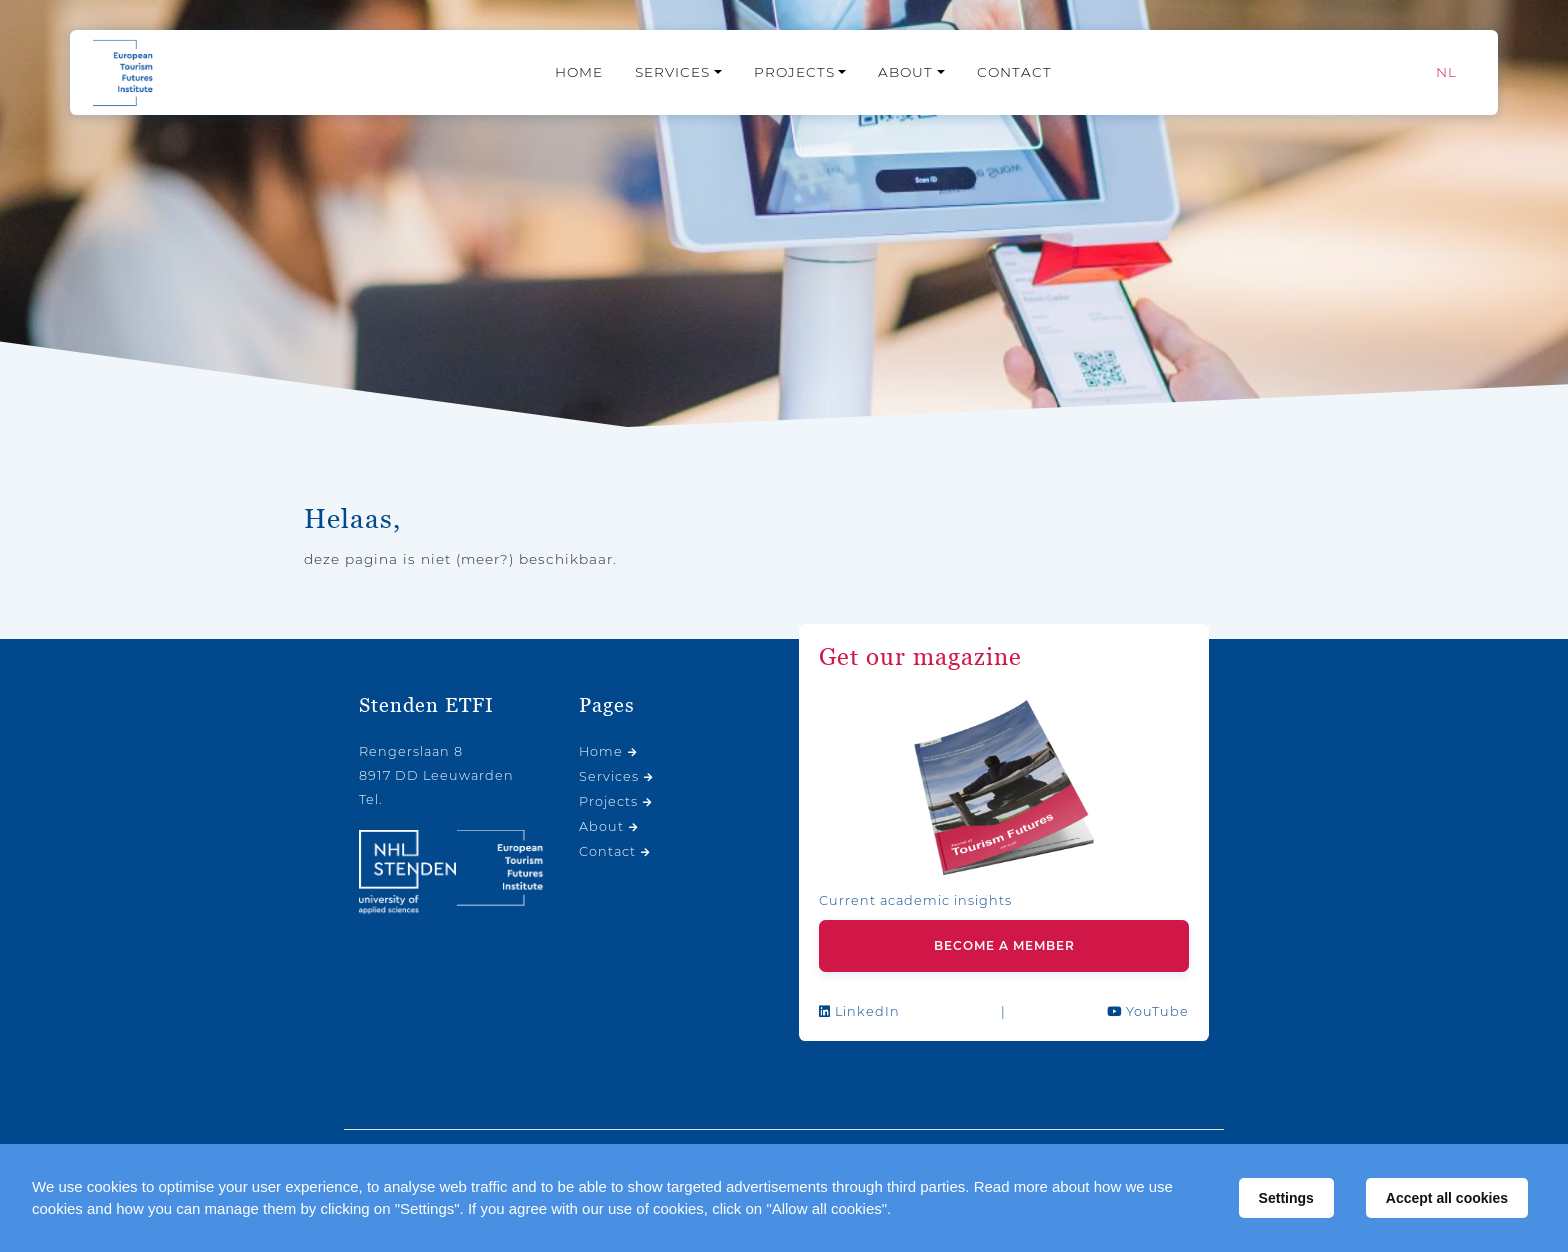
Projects (794, 72)
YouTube (1148, 1011)
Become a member (1004, 945)
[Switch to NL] (1446, 72)
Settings (1286, 1198)
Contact (1014, 72)
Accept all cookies (1447, 1198)
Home (579, 72)
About (905, 72)
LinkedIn (859, 1011)
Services (672, 72)
